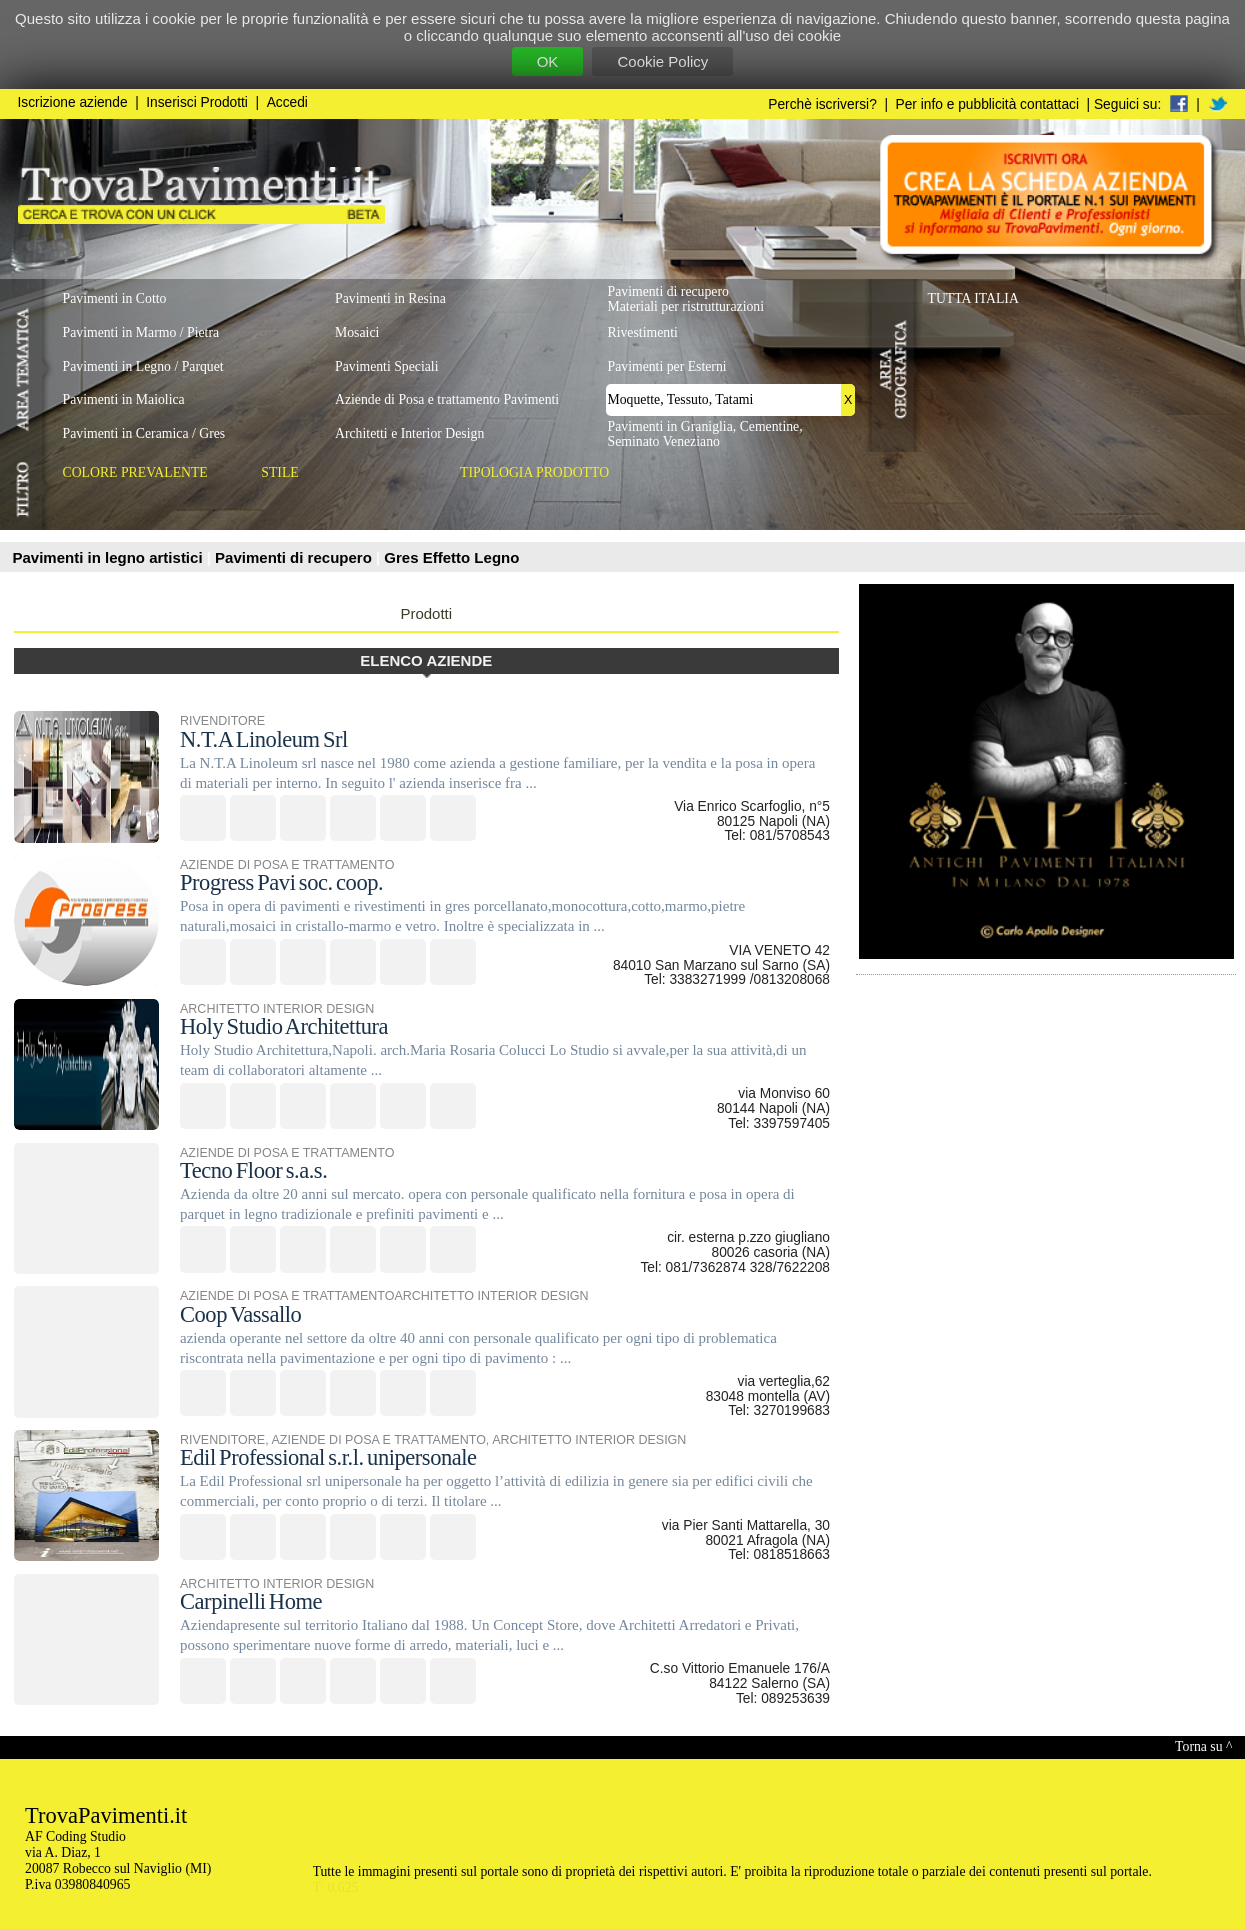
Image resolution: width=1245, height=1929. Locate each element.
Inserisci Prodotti (197, 102)
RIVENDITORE (222, 721)
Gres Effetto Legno (451, 557)
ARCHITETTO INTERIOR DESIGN (277, 1009)
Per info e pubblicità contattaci (987, 104)
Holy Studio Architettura (284, 1026)
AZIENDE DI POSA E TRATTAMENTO (287, 865)
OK (548, 61)
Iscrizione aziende (73, 102)
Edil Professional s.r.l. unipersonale (328, 1457)
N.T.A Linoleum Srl (264, 739)
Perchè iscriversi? (822, 104)
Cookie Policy (662, 61)
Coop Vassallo (240, 1314)
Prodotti (426, 613)
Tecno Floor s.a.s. (253, 1170)
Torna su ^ (1203, 1746)
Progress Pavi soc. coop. (281, 882)
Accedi (287, 102)
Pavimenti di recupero (295, 557)
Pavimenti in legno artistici (110, 557)
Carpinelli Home (251, 1601)
